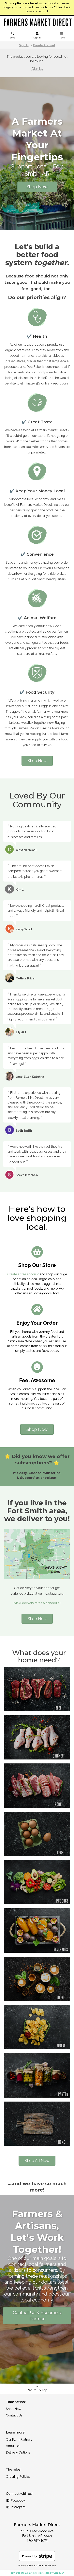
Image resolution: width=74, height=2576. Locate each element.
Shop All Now (37, 2160)
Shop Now (37, 186)
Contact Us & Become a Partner (37, 2315)
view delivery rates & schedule (37, 1603)
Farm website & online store (25, 2572)
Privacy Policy (25, 2565)
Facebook (15, 2500)
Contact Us (14, 2415)
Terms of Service (47, 2565)
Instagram (15, 2507)
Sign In (37, 35)
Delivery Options (18, 2452)
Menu (62, 35)
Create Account (44, 45)
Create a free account (23, 1274)
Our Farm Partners (19, 2439)
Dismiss (37, 69)
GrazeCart (58, 2572)
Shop (12, 35)
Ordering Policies (18, 2476)
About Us (13, 2446)
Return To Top (37, 2388)
